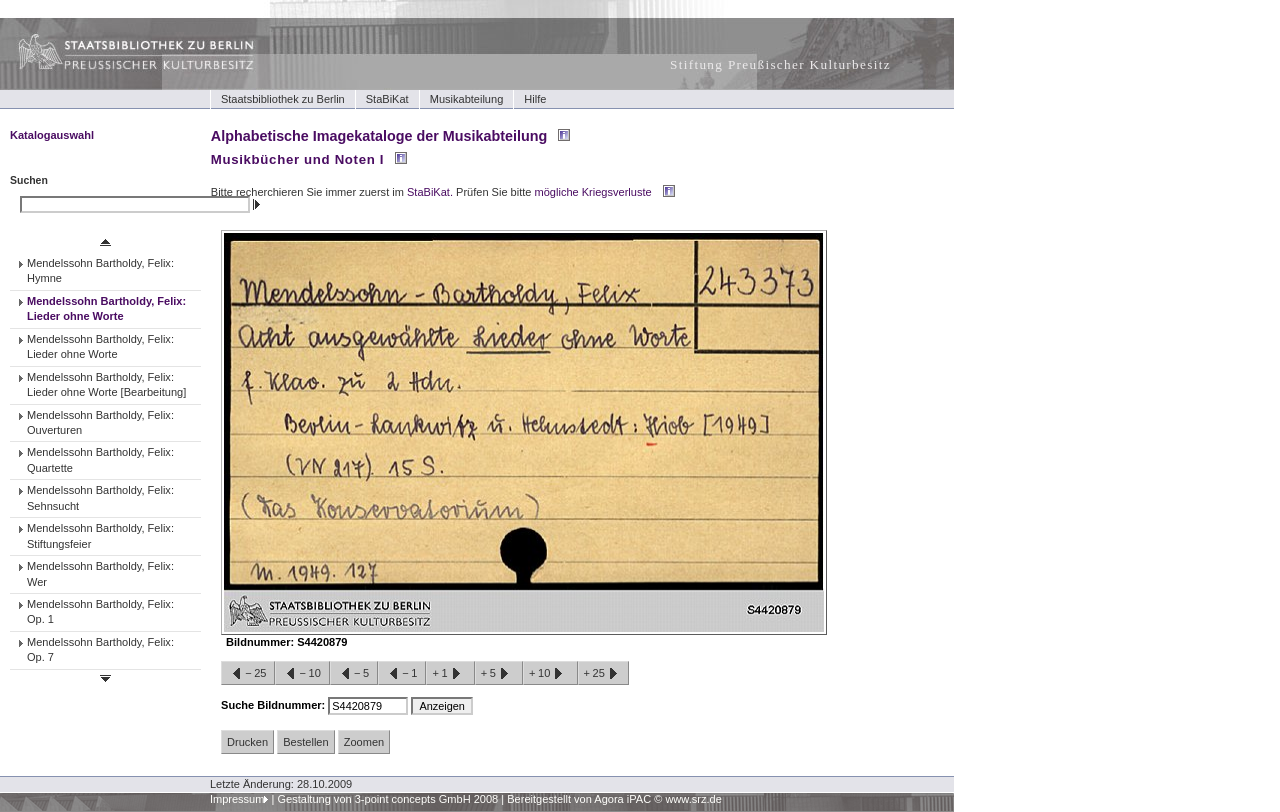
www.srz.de (693, 799)
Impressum (237, 799)
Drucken (247, 742)
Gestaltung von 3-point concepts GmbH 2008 (387, 799)
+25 (603, 674)
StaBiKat (387, 99)
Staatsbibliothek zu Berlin (283, 99)
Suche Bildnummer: (274, 705)
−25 (248, 674)
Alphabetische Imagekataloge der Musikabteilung (379, 136)
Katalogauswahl (52, 135)
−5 (354, 674)
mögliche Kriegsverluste (593, 192)
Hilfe (535, 99)
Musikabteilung (467, 99)
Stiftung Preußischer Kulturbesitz (780, 64)
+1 (450, 674)
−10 (302, 674)
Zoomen (364, 742)
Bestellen (305, 742)
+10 (550, 674)
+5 (499, 674)
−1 (402, 674)
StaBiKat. (430, 192)
